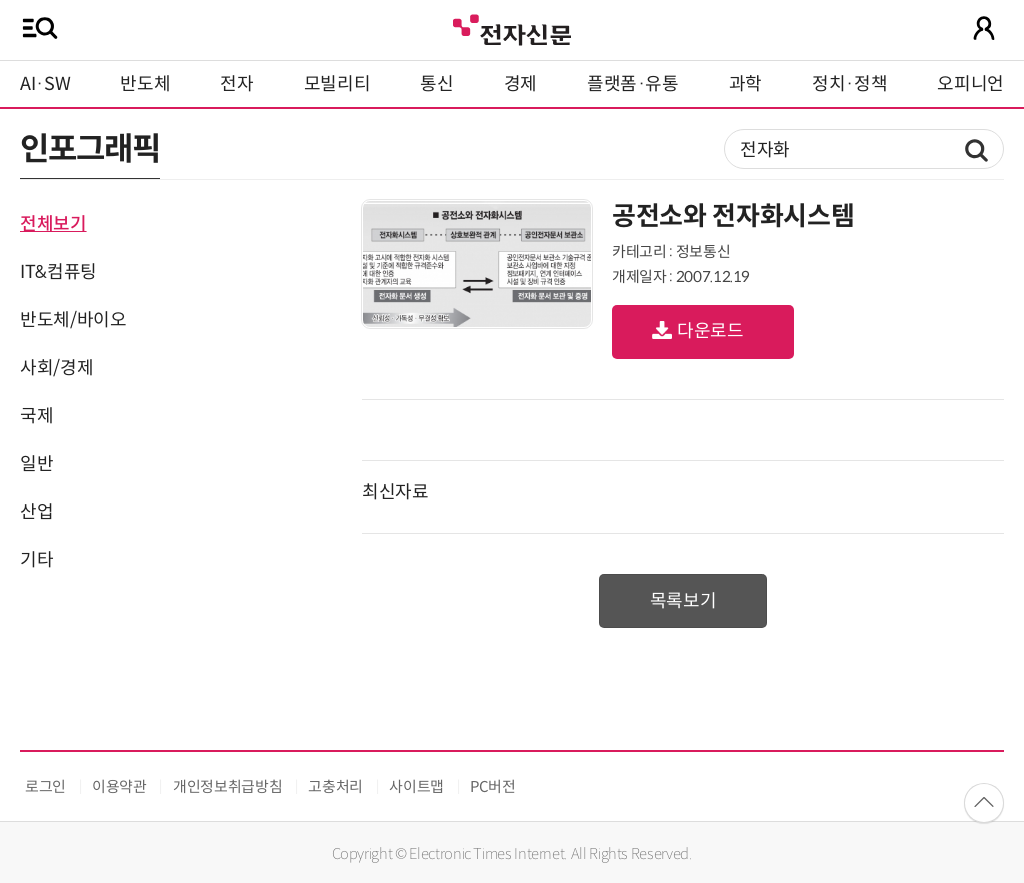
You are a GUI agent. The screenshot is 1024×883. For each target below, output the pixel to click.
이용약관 (119, 786)
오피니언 (970, 84)
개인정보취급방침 (227, 786)
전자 (236, 84)
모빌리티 (337, 84)
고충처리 (335, 786)
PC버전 (493, 786)
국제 (36, 416)
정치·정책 (849, 84)
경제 (520, 84)
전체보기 (53, 224)
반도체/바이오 (73, 320)
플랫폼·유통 (633, 84)
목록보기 (683, 601)
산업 (36, 512)
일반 (36, 464)
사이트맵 (416, 786)
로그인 (45, 786)
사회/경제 (56, 368)
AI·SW (45, 84)
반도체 (145, 84)
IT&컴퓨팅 (58, 272)
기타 (36, 560)
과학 (745, 84)
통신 (436, 84)
